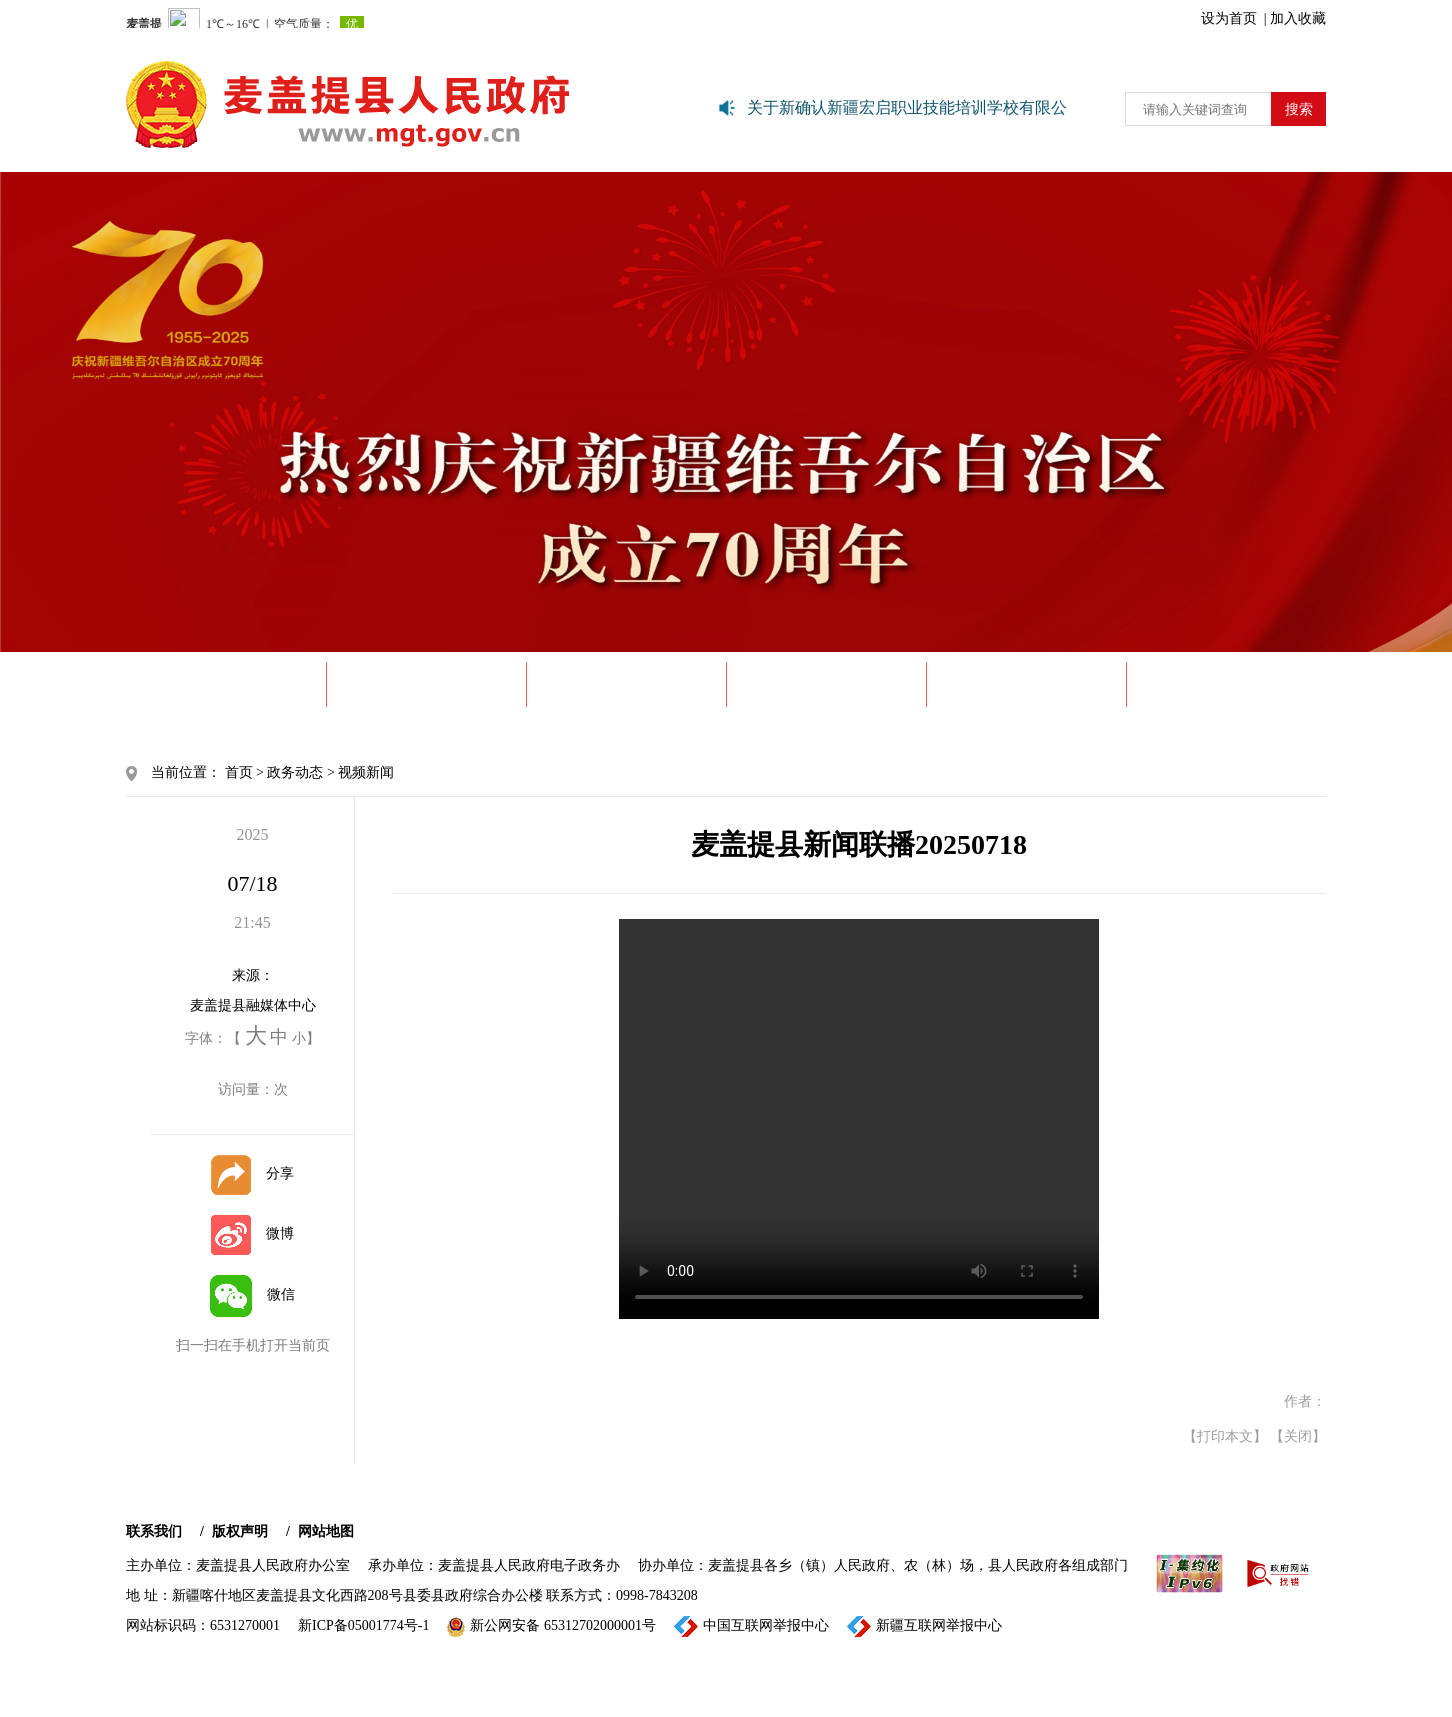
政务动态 (627, 684)
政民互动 (1227, 684)
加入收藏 (1298, 18)
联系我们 (154, 1531)
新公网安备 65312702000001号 (551, 1627)
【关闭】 (1298, 1436)
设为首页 (1229, 18)
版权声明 (240, 1531)
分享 (252, 1173)
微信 (252, 1294)
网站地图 (326, 1531)
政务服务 (1027, 684)
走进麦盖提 (427, 684)
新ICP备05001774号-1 (363, 1625)
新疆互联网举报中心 (924, 1626)
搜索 (1299, 109)
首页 (239, 772)
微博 (252, 1233)
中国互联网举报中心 (751, 1626)
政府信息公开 (827, 684)
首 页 (226, 684)
